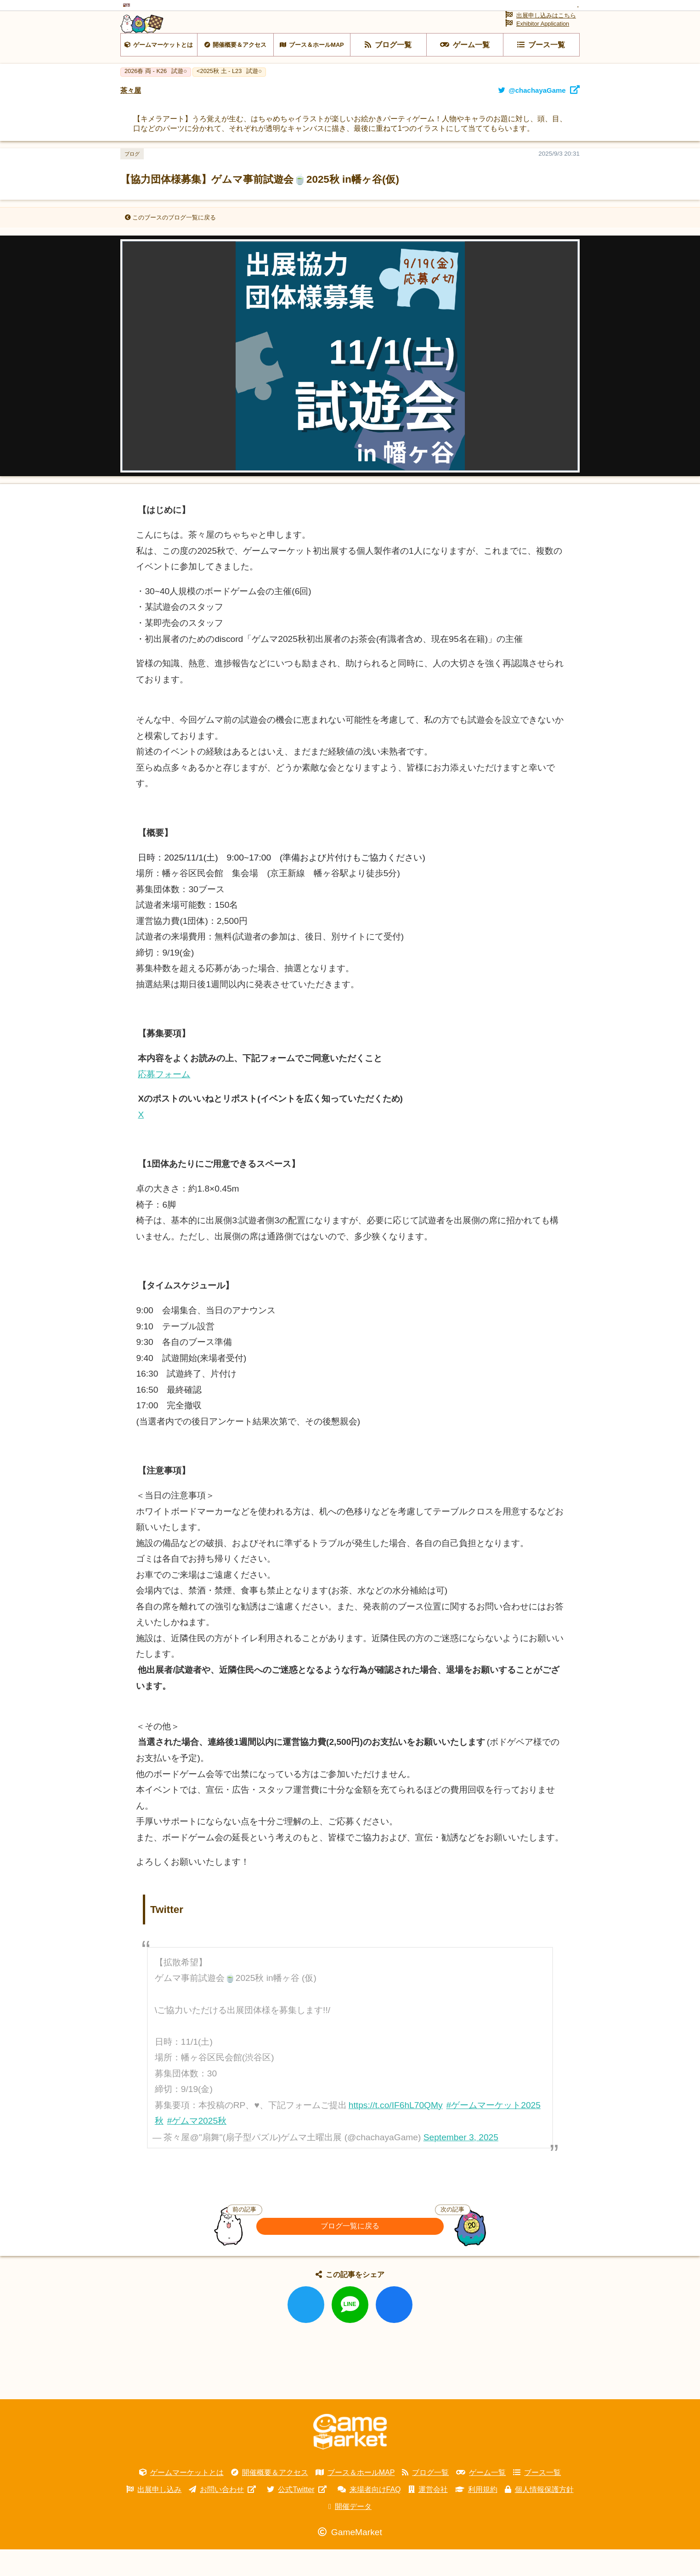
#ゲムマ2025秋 (196, 2147)
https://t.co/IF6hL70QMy (396, 2131)
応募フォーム (164, 1100)
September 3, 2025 (460, 2163)
